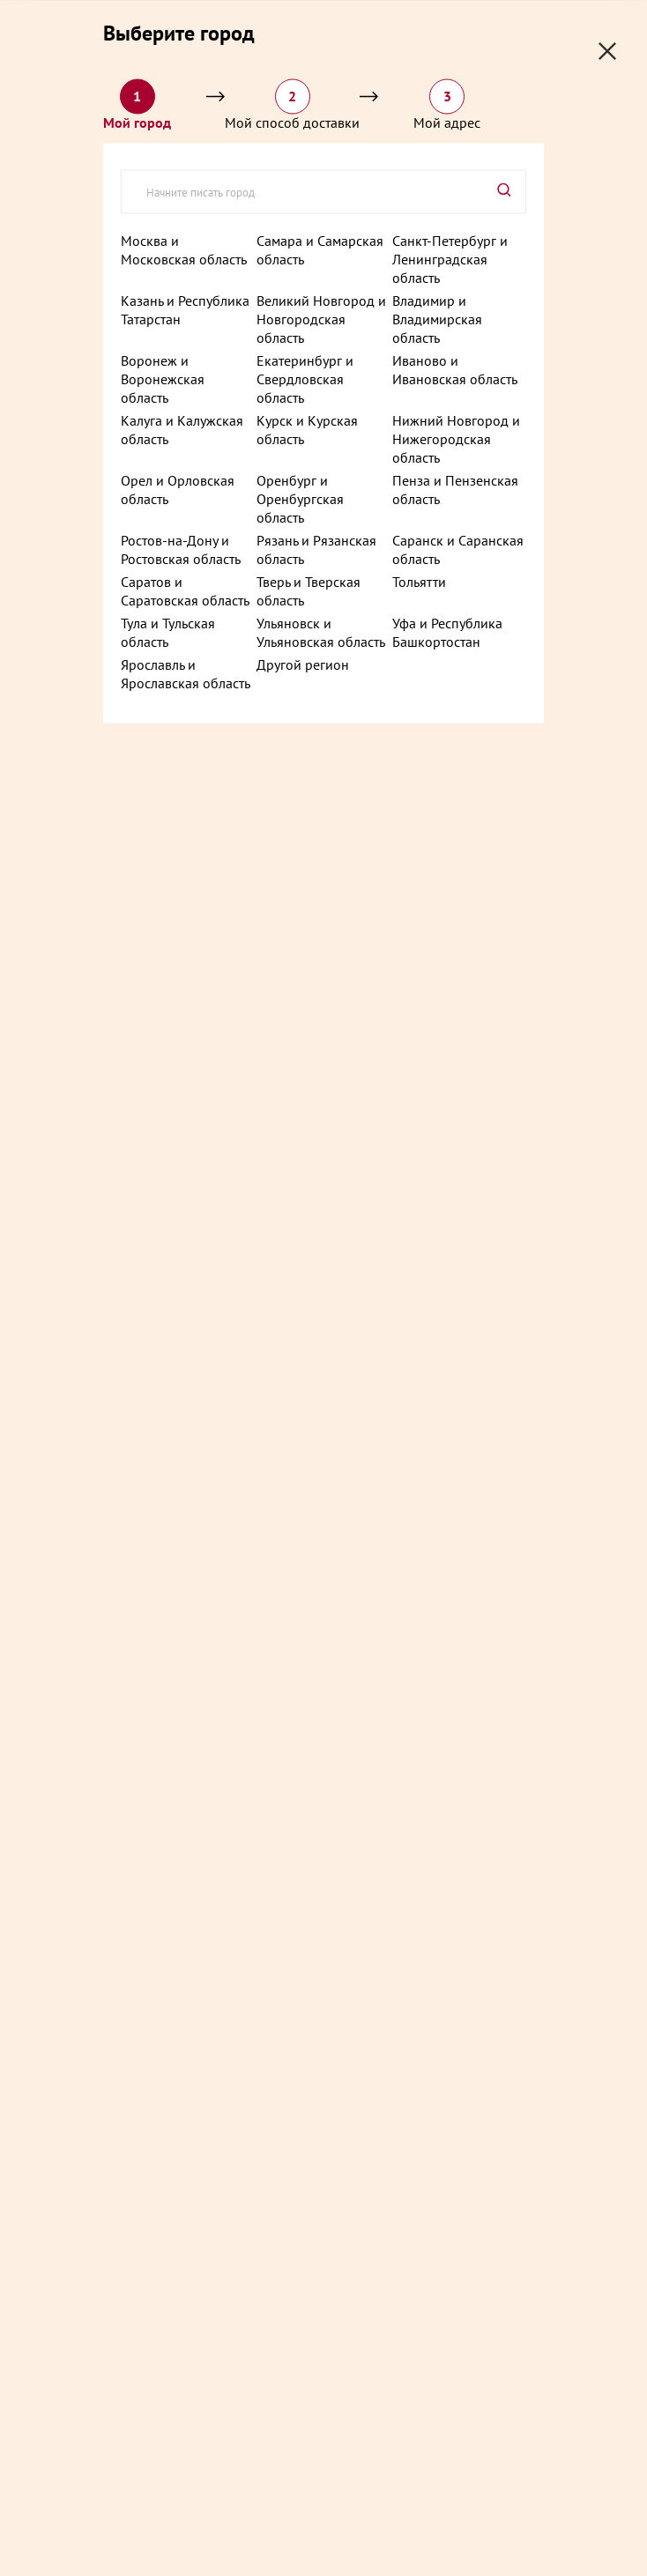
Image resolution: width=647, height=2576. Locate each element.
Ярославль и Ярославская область (185, 673)
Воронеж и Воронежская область (163, 378)
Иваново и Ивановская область (454, 369)
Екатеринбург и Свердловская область (305, 378)
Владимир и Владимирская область (437, 318)
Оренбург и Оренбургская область (300, 498)
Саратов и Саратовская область (185, 590)
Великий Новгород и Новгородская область (321, 318)
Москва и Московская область (184, 249)
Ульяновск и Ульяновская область (321, 631)
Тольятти (419, 581)
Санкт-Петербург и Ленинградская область (450, 258)
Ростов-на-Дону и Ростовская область (181, 549)
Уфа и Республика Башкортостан (447, 631)
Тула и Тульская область (168, 631)
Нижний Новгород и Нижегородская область (456, 438)
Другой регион (303, 663)
